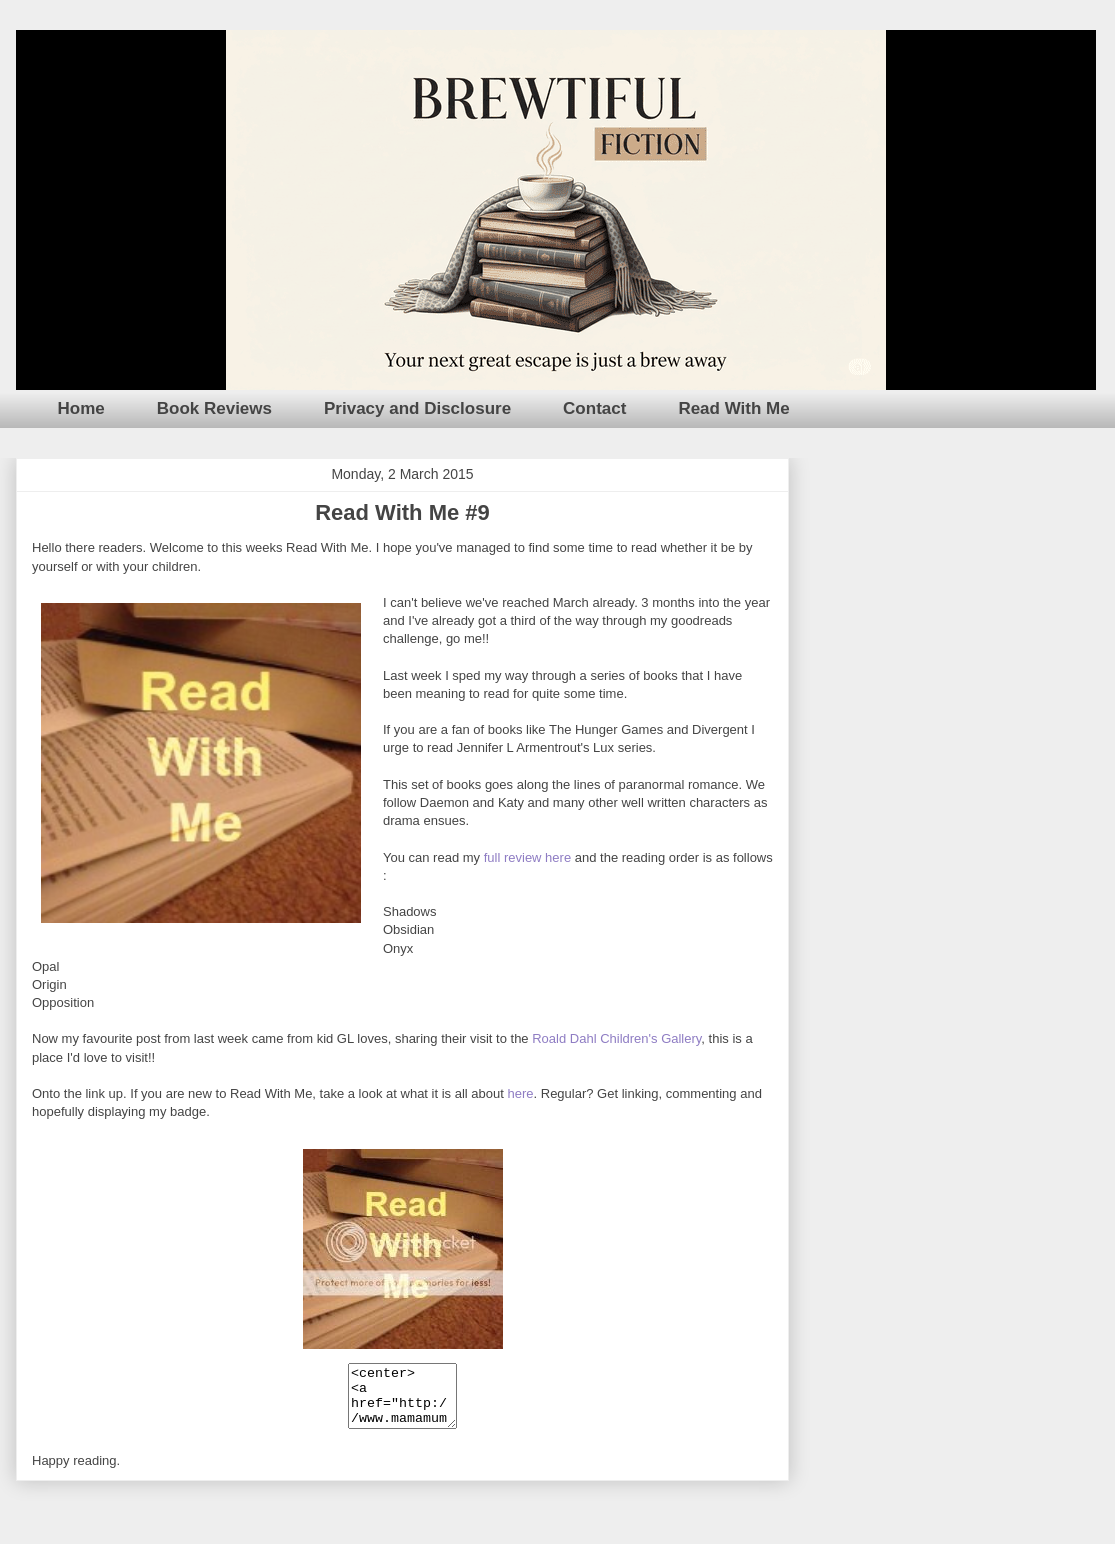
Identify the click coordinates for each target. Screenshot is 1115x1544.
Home (81, 408)
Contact (594, 408)
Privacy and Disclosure (417, 408)
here (520, 1093)
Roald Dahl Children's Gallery (616, 1038)
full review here (527, 857)
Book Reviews (214, 408)
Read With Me (733, 408)
